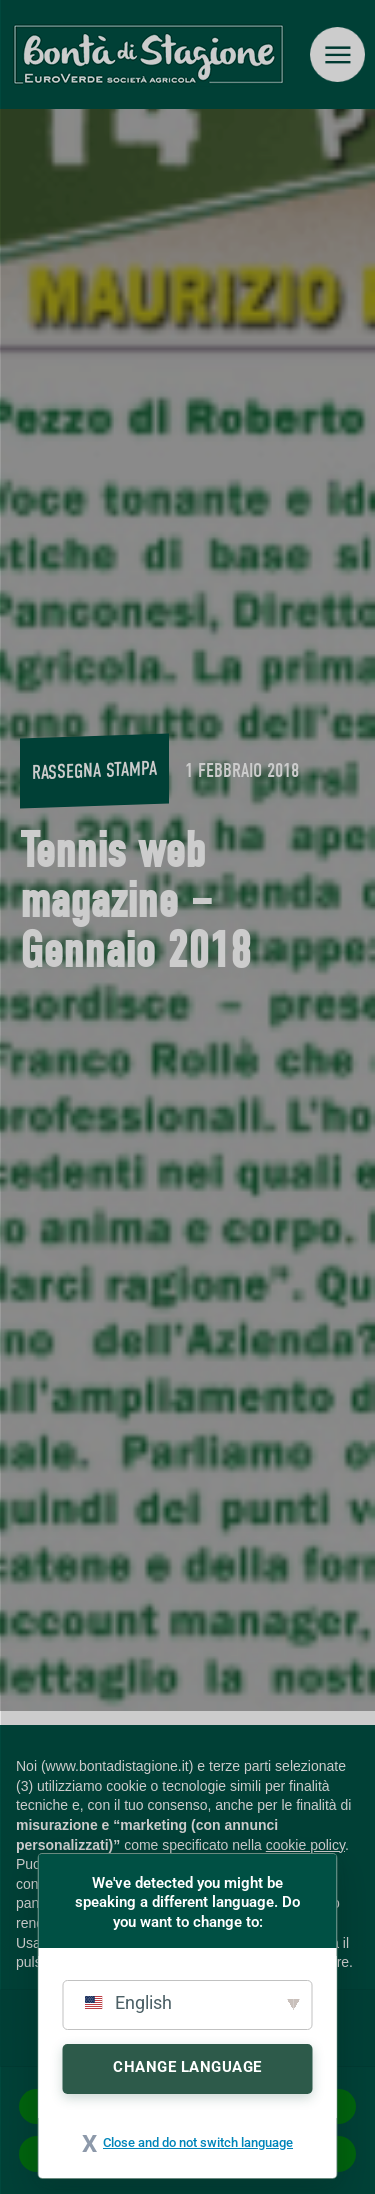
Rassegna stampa (94, 769)
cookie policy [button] (305, 1845)
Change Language (187, 2067)
